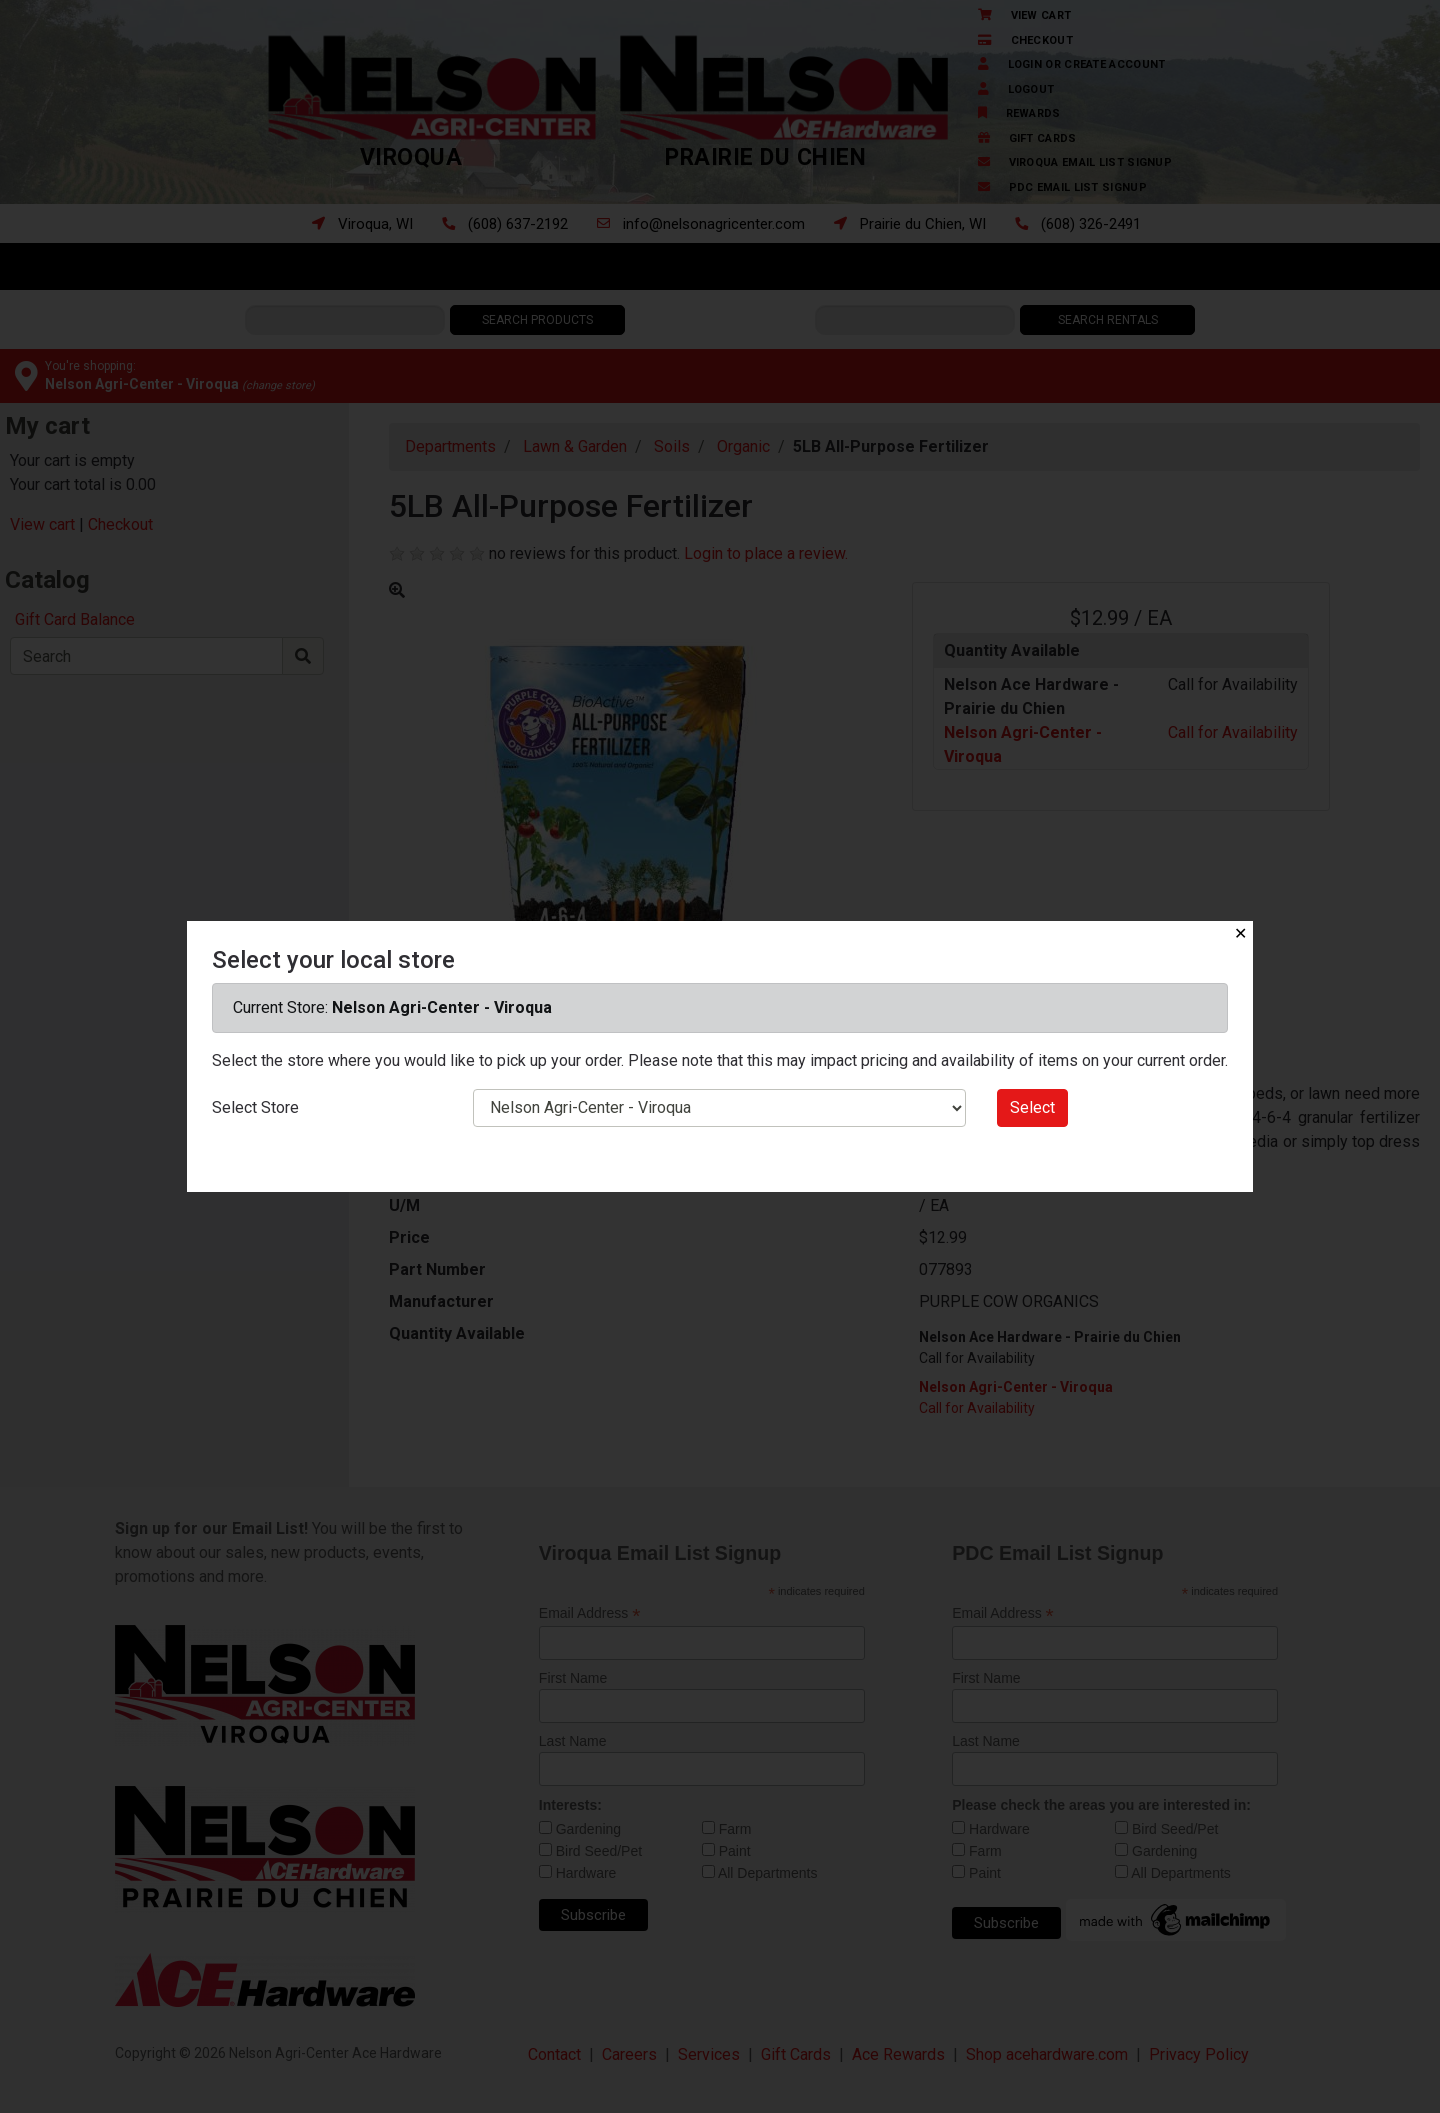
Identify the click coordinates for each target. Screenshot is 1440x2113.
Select (1032, 1107)
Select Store (255, 1107)
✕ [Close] (1240, 933)
